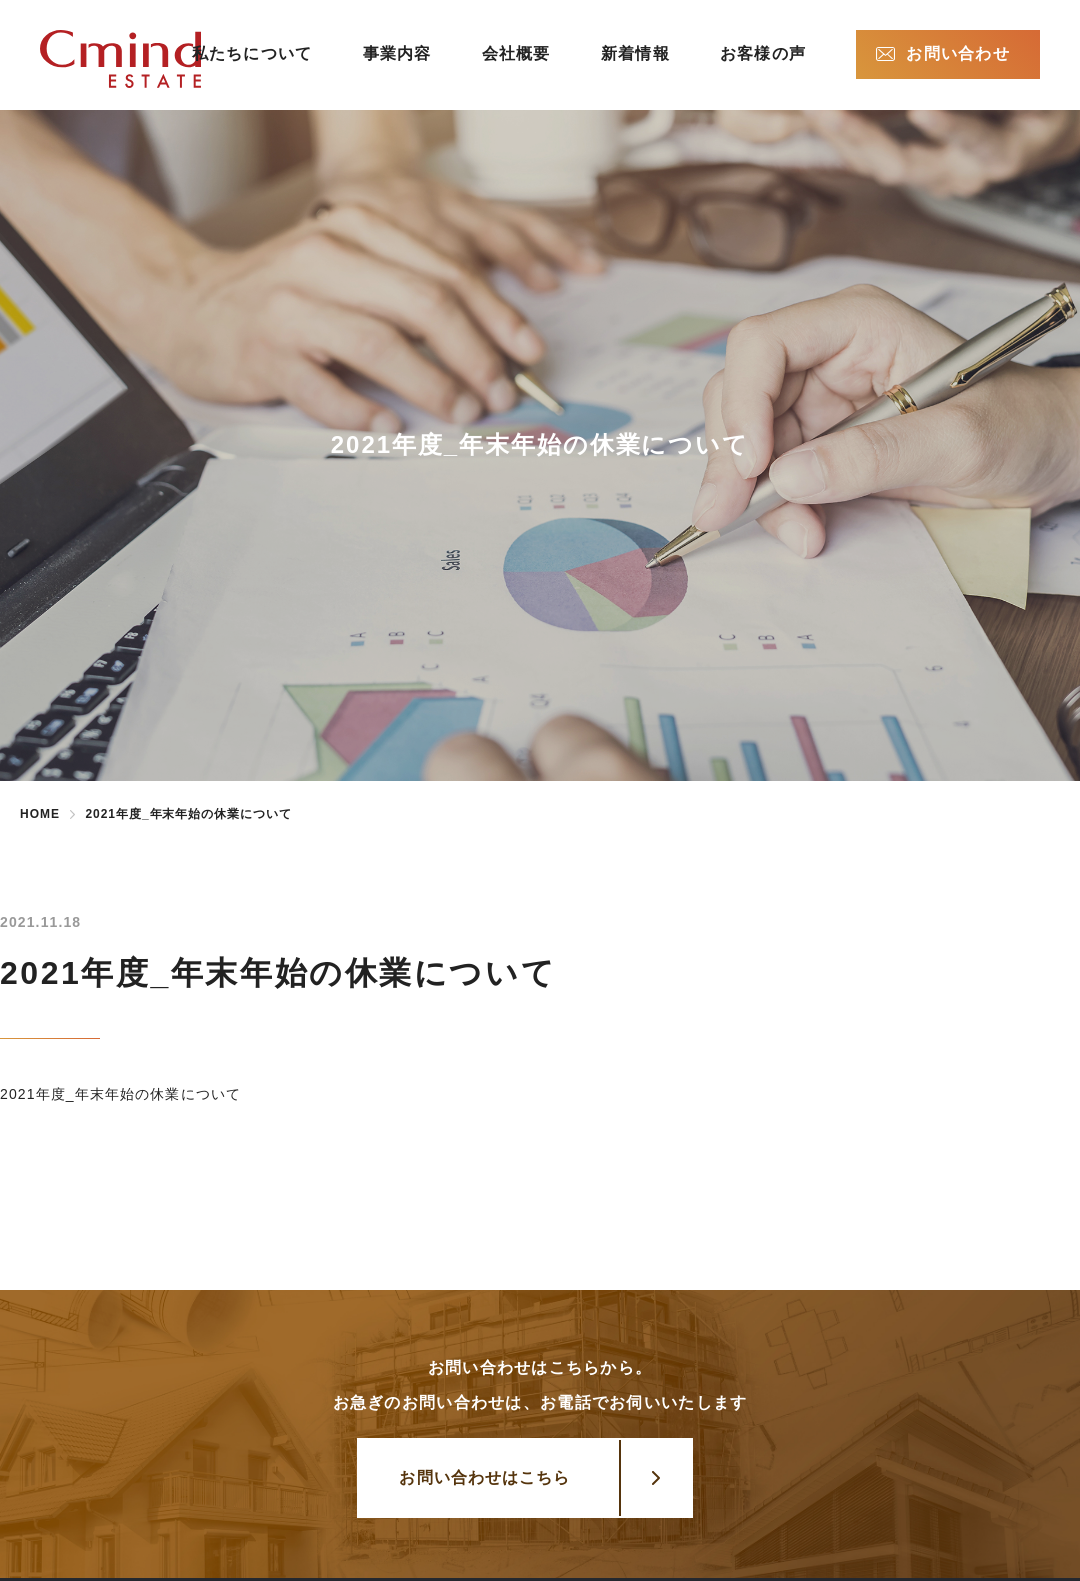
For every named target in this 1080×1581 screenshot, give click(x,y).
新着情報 (635, 53)
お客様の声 (763, 53)
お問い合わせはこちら (484, 1477)
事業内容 (397, 53)
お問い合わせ (958, 53)
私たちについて (252, 53)
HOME (40, 814)
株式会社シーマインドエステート (152, 59)
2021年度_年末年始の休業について (120, 1094)
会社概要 (516, 53)
